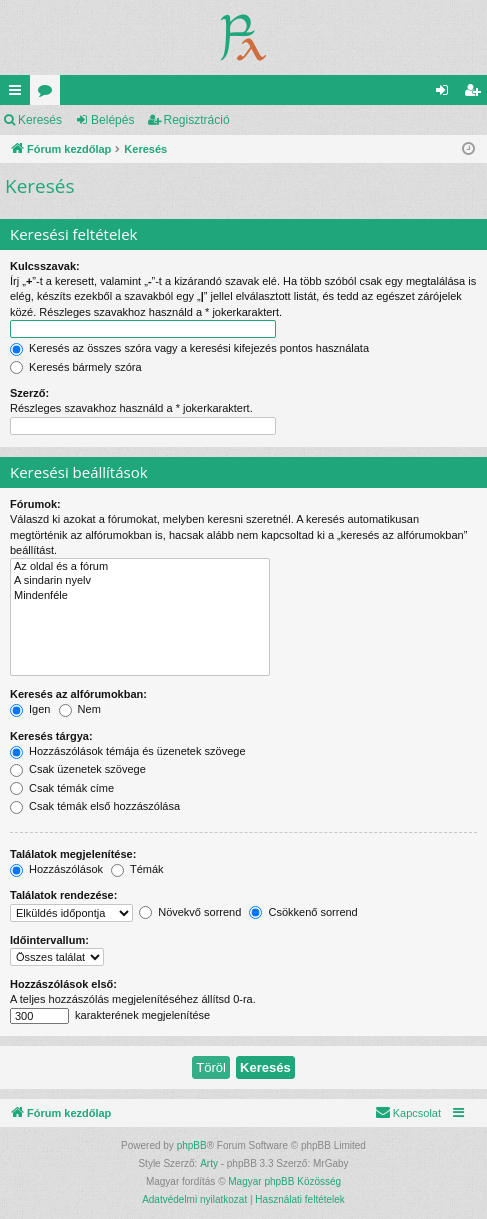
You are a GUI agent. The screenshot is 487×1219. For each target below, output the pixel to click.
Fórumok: (35, 504)
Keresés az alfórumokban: (78, 694)
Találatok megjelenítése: (73, 854)
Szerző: (29, 393)
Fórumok (49, 94)
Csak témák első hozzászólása (95, 806)
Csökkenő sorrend (303, 912)
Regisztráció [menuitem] (476, 94)
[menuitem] (408, 1113)
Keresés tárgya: (51, 736)
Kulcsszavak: (45, 266)
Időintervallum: (49, 940)
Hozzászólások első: (63, 984)
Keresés (40, 120)
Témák (137, 869)
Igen (30, 709)
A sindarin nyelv (140, 581)
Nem (80, 709)
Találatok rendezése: (63, 895)
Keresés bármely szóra (76, 367)
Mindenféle (140, 596)
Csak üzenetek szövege (78, 769)
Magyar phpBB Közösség (284, 1181)
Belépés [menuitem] (446, 94)
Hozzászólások (56, 869)
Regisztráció (197, 120)
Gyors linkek (19, 94)
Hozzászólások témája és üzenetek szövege (128, 751)
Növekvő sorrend (190, 912)
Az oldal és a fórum (140, 567)
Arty (209, 1163)
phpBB (192, 1145)
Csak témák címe (62, 788)
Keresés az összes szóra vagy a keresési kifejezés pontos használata (189, 348)
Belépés (112, 120)
